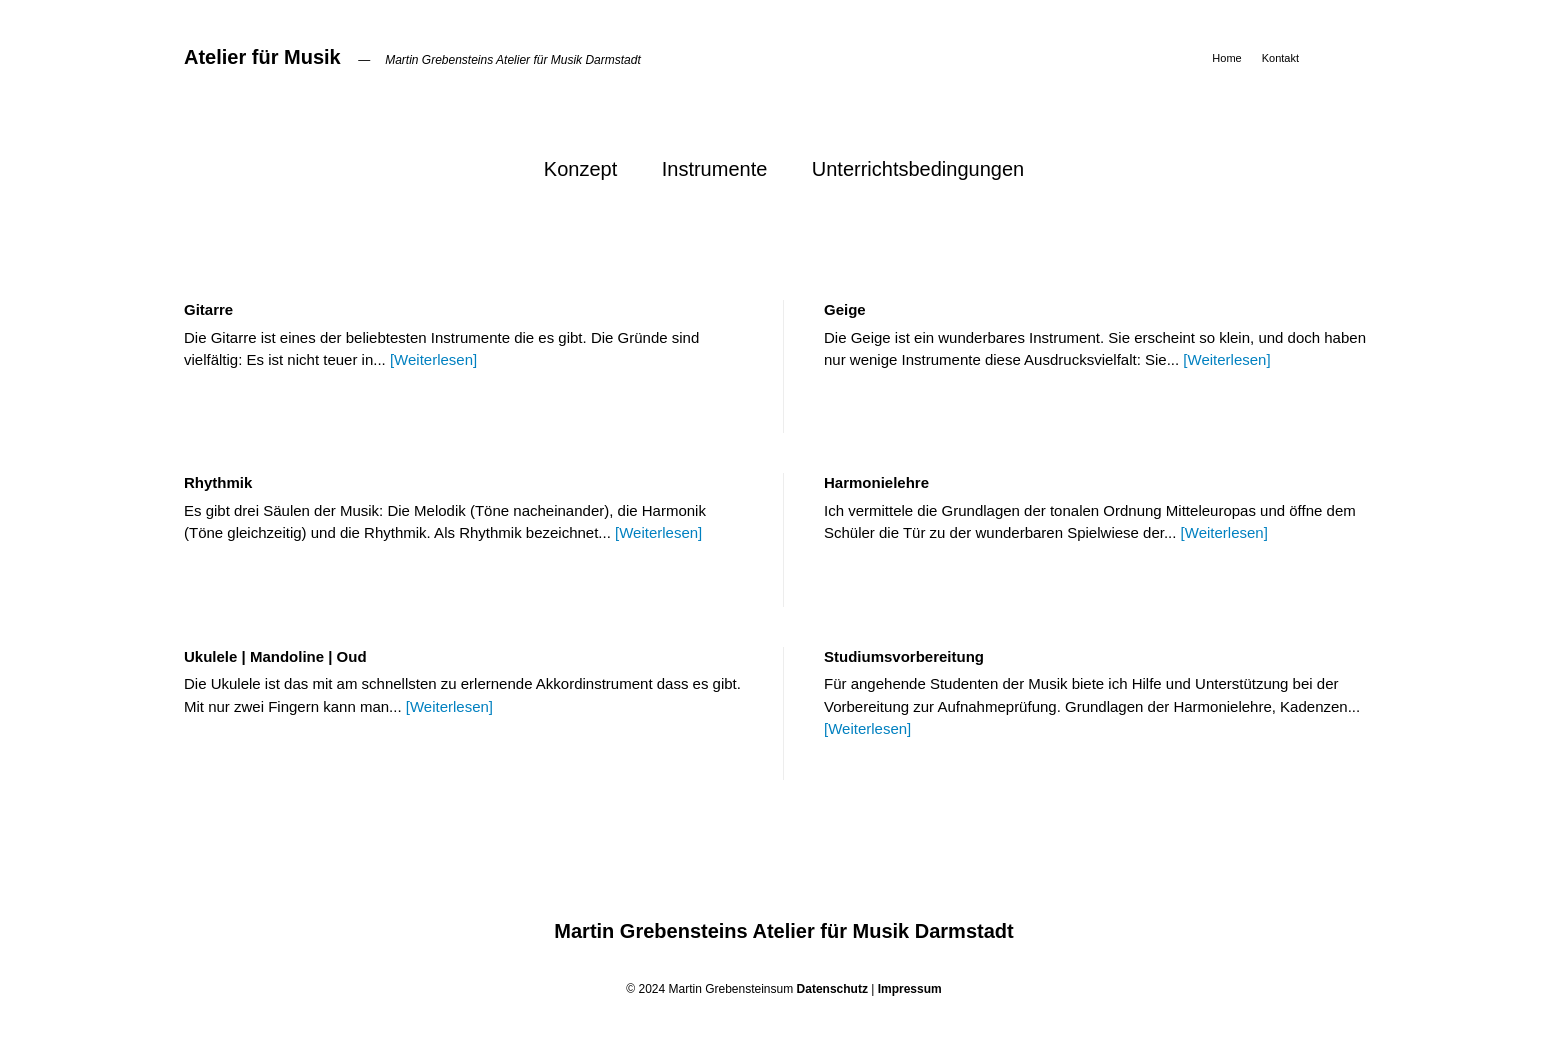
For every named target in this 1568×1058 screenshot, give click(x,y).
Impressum (910, 989)
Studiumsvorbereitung (904, 656)
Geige (845, 309)
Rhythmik (218, 482)
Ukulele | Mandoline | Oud (275, 656)
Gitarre (208, 309)
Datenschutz (832, 989)
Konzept (580, 169)
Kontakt (1280, 58)
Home (1226, 58)
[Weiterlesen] (433, 359)
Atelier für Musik (262, 57)
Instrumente (715, 169)
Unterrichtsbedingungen (918, 169)
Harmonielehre (876, 482)
